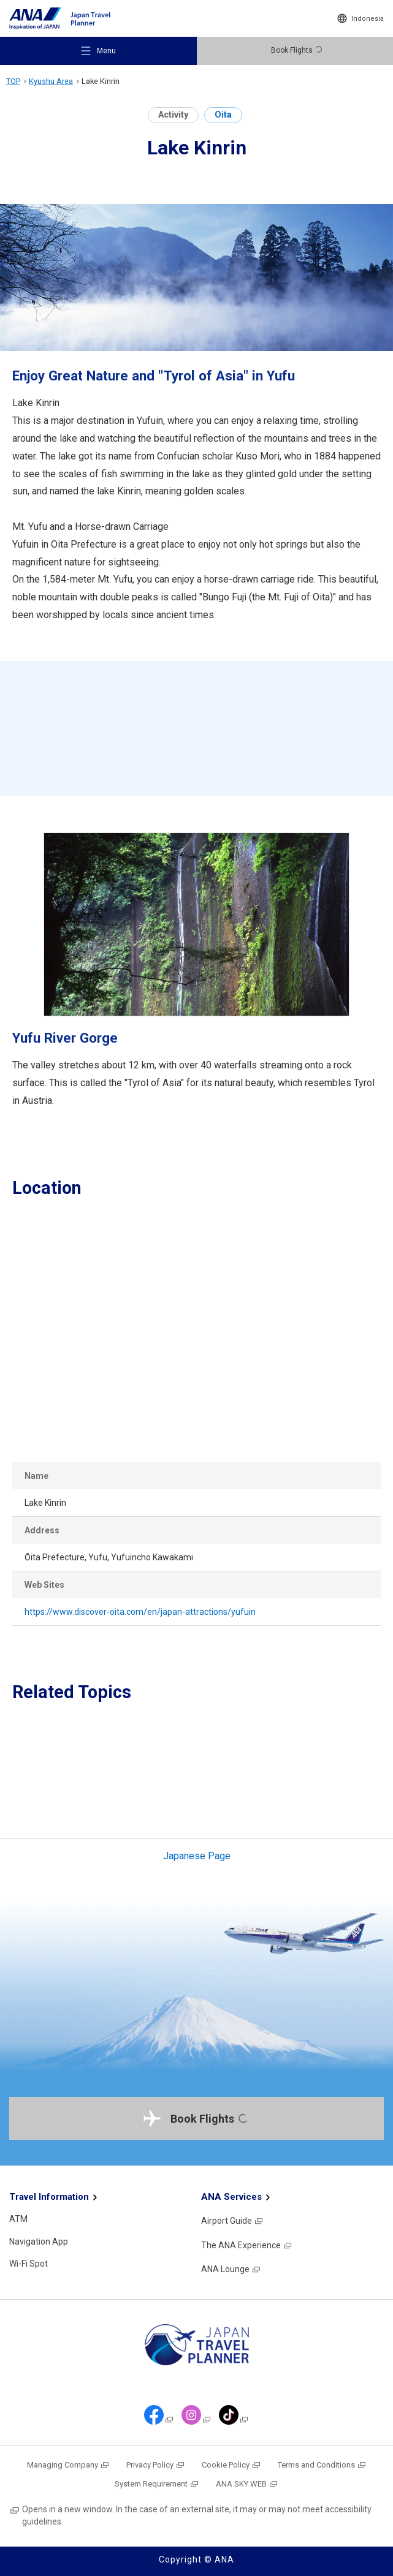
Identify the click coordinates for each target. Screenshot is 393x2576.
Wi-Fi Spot (28, 2263)
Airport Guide (232, 2221)
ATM (18, 2219)
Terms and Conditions (322, 2464)
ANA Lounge (231, 2269)
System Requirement (157, 2483)
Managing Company (68, 2464)
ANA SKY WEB (247, 2483)
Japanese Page (197, 1856)
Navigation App (38, 2241)
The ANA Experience (246, 2245)
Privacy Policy (155, 2464)
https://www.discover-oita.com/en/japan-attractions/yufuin (140, 1612)
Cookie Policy (231, 2464)
